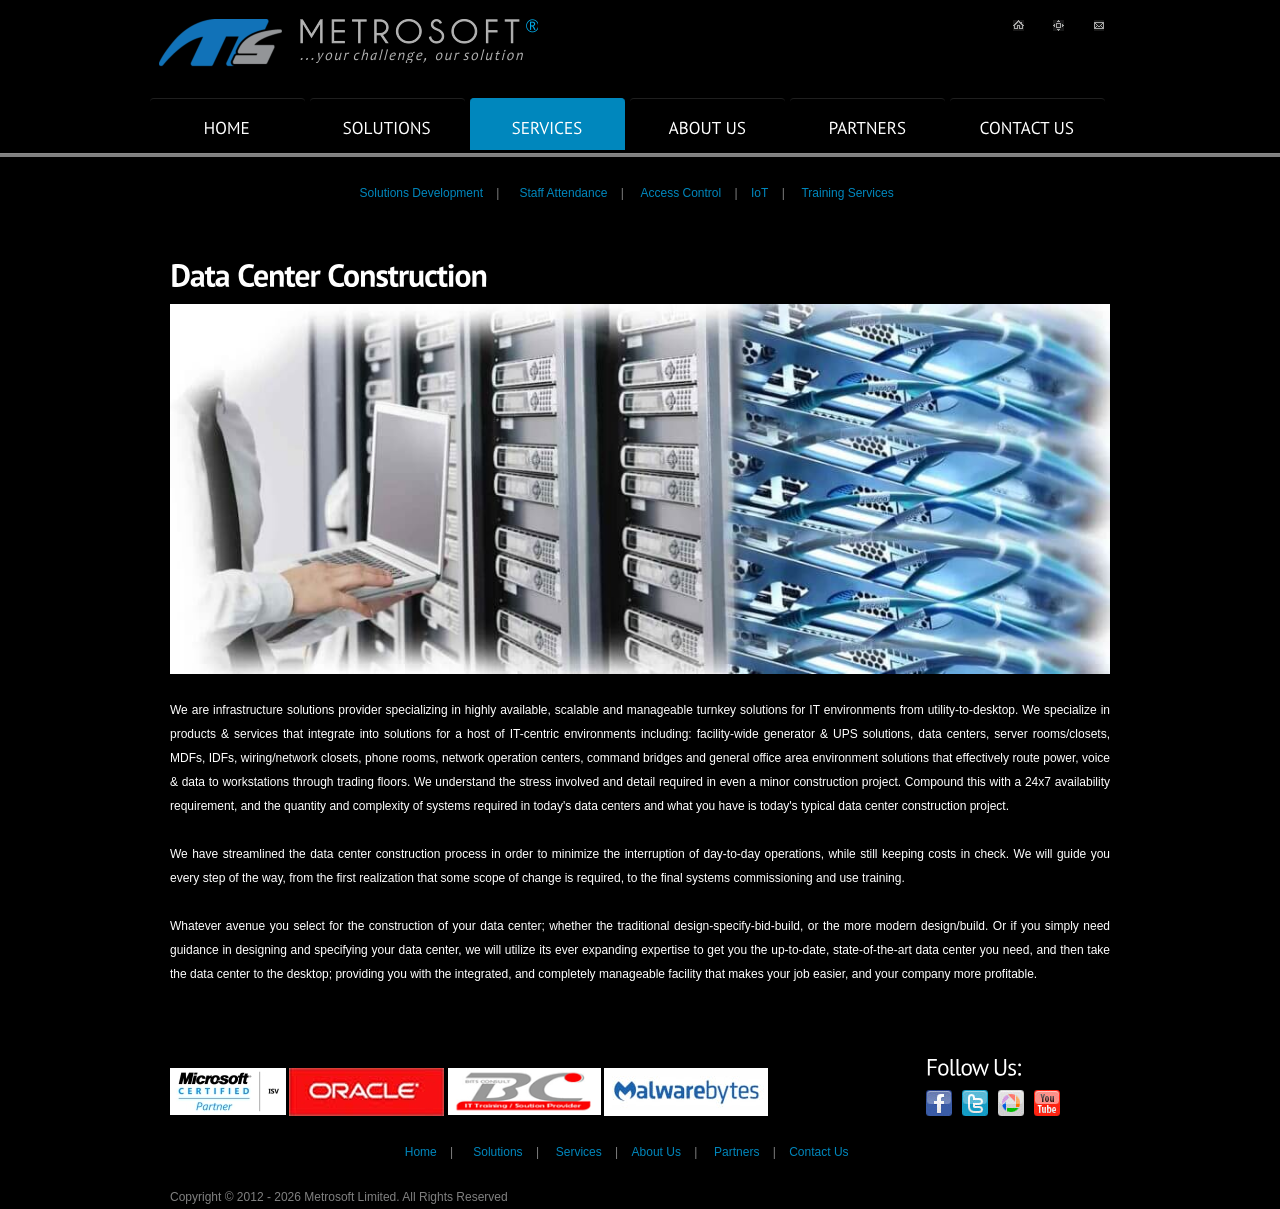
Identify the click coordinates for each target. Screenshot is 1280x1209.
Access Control (680, 193)
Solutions (497, 1152)
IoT (759, 193)
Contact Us (818, 1152)
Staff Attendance (563, 193)
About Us (656, 1152)
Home (421, 1152)
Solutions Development (421, 193)
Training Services (847, 193)
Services (579, 1152)
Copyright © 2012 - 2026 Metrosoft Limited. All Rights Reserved (339, 1197)
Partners (736, 1152)
